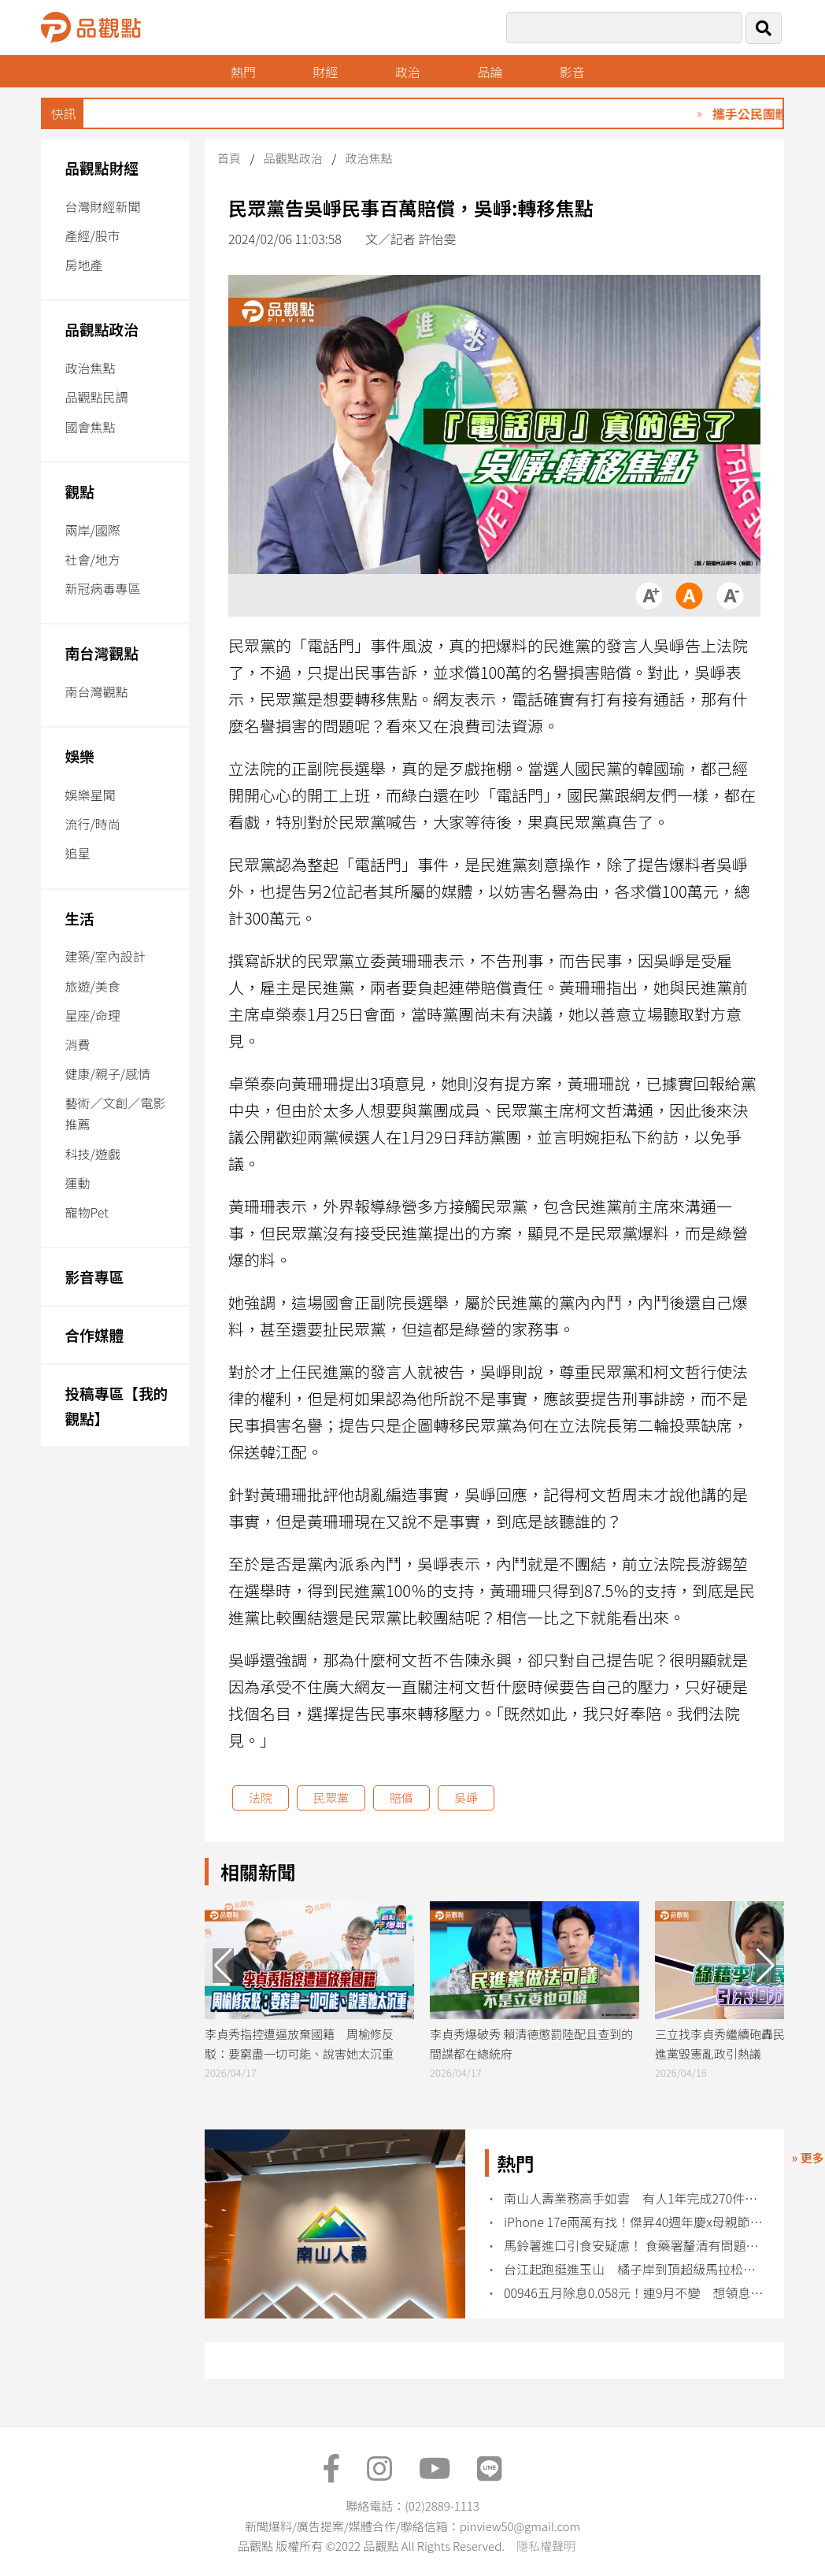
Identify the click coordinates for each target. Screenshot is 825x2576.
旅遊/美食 (92, 986)
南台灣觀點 (102, 652)
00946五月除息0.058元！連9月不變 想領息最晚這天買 (634, 2293)
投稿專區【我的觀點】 (116, 1405)
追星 (77, 852)
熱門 (243, 71)
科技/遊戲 (92, 1153)
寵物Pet (86, 1212)
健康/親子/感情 (107, 1073)
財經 (325, 71)
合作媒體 (94, 1334)
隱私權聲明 (545, 2545)
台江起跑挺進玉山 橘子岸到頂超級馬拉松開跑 (634, 2269)
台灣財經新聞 (102, 206)
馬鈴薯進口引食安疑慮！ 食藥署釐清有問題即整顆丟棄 (634, 2246)
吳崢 (466, 1797)
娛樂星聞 (90, 794)
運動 (77, 1182)
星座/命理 (92, 1015)
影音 (572, 71)
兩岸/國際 (92, 530)
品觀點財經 (102, 167)
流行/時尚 (92, 823)
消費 (77, 1044)
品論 (489, 71)
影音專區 (94, 1276)
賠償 (401, 1797)
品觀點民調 (96, 396)
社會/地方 (92, 559)
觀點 (79, 491)
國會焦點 (90, 426)
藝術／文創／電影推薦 (115, 1113)
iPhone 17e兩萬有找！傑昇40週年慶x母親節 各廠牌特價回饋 (634, 2222)
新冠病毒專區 (102, 588)
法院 (260, 1797)
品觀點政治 (102, 328)
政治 (407, 71)
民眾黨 (331, 1797)
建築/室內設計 (105, 956)
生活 (79, 917)
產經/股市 (92, 235)
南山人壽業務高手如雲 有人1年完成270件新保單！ (634, 2198)
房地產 (83, 264)
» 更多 (808, 2157)
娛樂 (79, 755)
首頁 (229, 158)
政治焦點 (90, 367)
